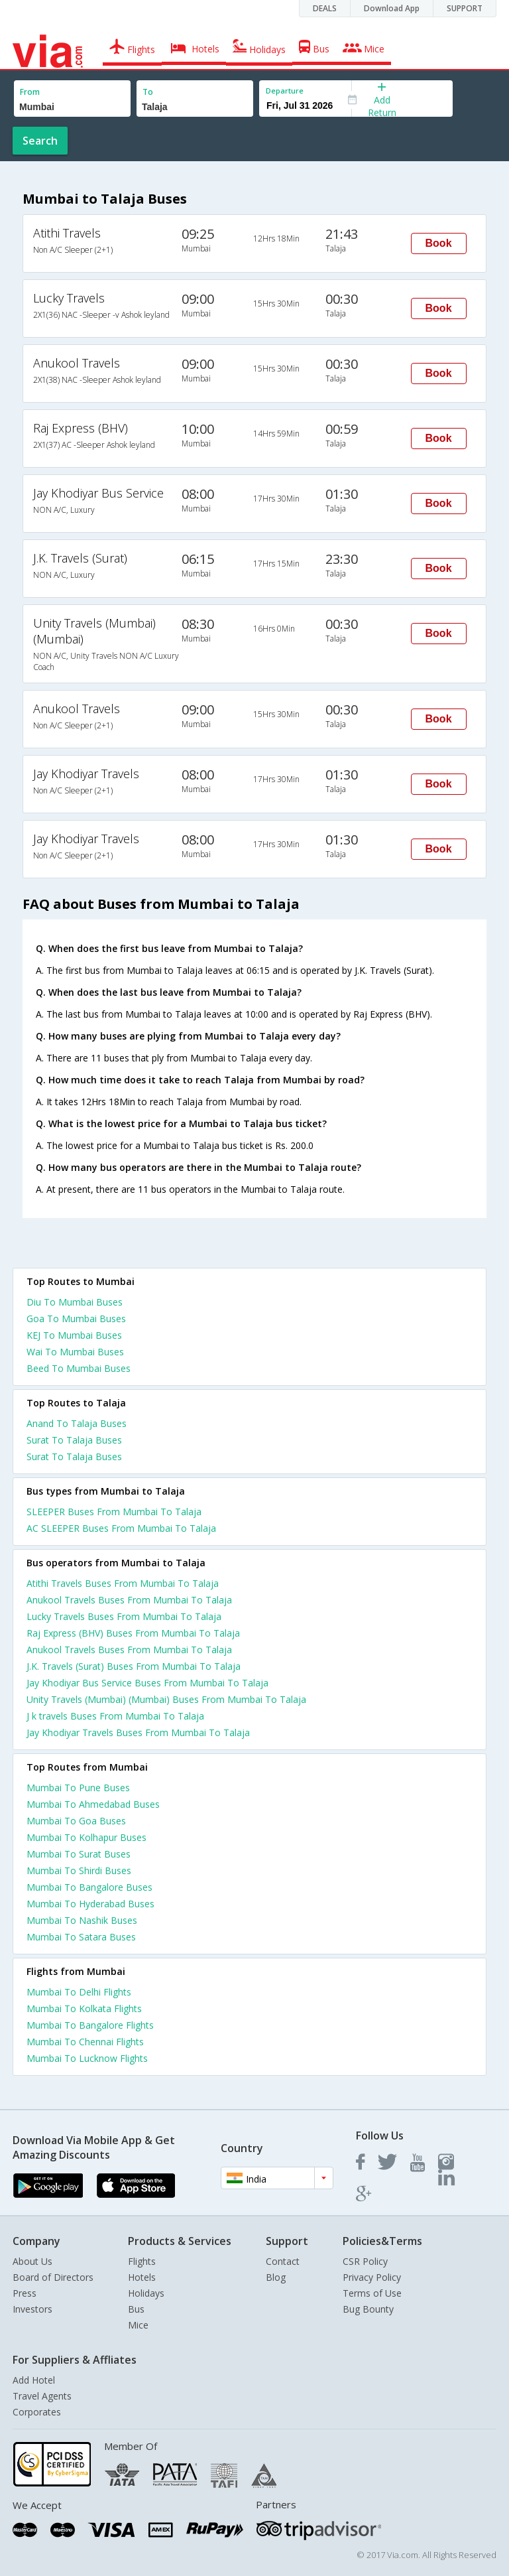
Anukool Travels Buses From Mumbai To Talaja (129, 1599)
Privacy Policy (372, 2277)
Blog (276, 2277)
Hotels (142, 2277)
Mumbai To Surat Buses (79, 1854)
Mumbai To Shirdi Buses (79, 1870)
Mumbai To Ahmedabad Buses (93, 1804)
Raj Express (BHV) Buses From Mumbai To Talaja (133, 1633)
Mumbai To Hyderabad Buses (90, 1903)
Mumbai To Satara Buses (81, 1937)
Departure (285, 91)
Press (24, 2293)
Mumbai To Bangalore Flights (90, 2025)
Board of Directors (53, 2277)
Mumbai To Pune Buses (78, 1787)
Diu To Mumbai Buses (75, 1302)
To (147, 92)
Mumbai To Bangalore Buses (89, 1887)
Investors (32, 2309)
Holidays (146, 2293)
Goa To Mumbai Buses (76, 1318)
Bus (136, 2309)
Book (438, 243)
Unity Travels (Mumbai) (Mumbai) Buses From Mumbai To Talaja (166, 1699)
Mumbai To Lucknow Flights (87, 2058)
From (30, 92)
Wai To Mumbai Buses (75, 1351)
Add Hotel (34, 2380)
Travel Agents (42, 2396)
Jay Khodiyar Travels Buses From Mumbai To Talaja (138, 1732)
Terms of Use (372, 2293)
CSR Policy (365, 2261)
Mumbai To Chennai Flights (85, 2041)
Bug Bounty (368, 2309)
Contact (283, 2261)
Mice (138, 2325)
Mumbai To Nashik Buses (82, 1920)
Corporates (37, 2412)
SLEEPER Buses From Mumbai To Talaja (114, 1511)
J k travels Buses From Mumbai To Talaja (115, 1716)
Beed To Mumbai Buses (79, 1368)
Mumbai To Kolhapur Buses (86, 1837)
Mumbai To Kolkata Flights (84, 2008)
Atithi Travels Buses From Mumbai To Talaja (123, 1583)
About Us (32, 2261)
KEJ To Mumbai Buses (74, 1335)
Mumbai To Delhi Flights (79, 1992)
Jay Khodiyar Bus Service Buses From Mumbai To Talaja (147, 1682)
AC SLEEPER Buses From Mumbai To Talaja (121, 1528)
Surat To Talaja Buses (74, 1440)
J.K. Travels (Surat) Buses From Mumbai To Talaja (134, 1666)
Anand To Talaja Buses (77, 1423)
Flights (142, 2261)
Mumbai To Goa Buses (76, 1820)
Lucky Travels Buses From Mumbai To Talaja (124, 1616)
